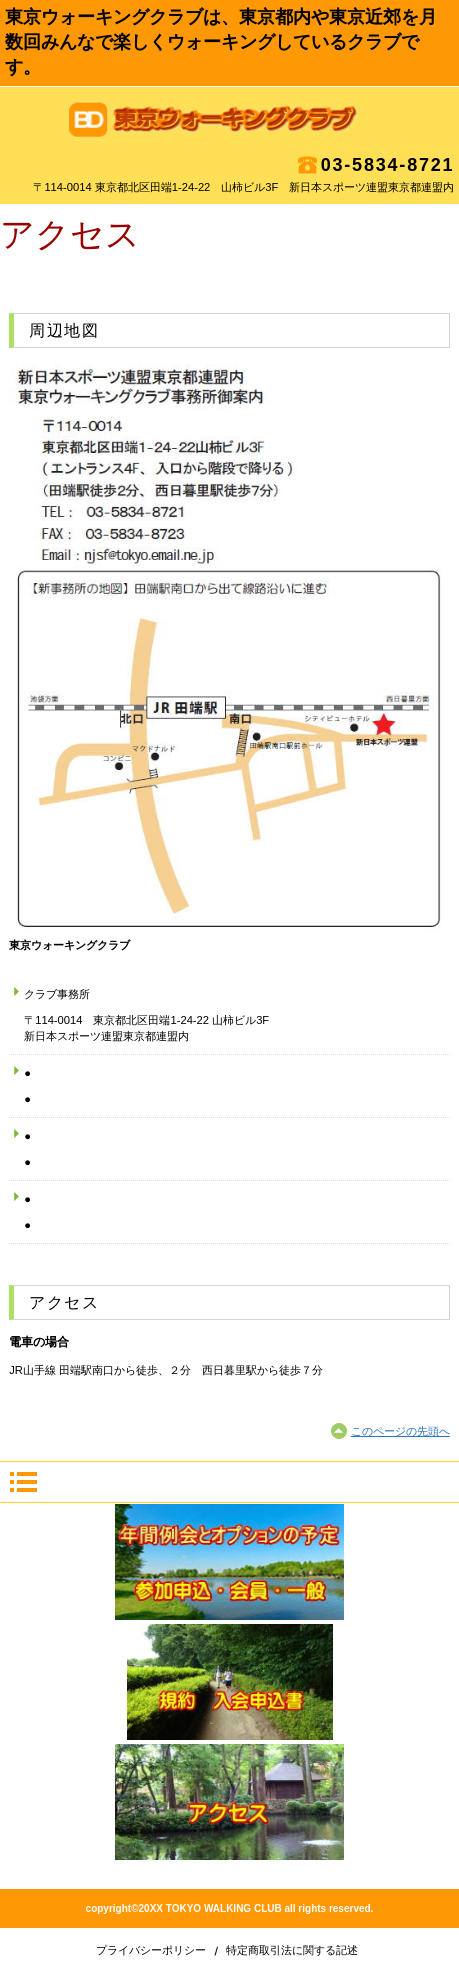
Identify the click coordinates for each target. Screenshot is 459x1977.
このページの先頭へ (400, 1431)
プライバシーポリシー (151, 1950)
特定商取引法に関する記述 (292, 1950)
